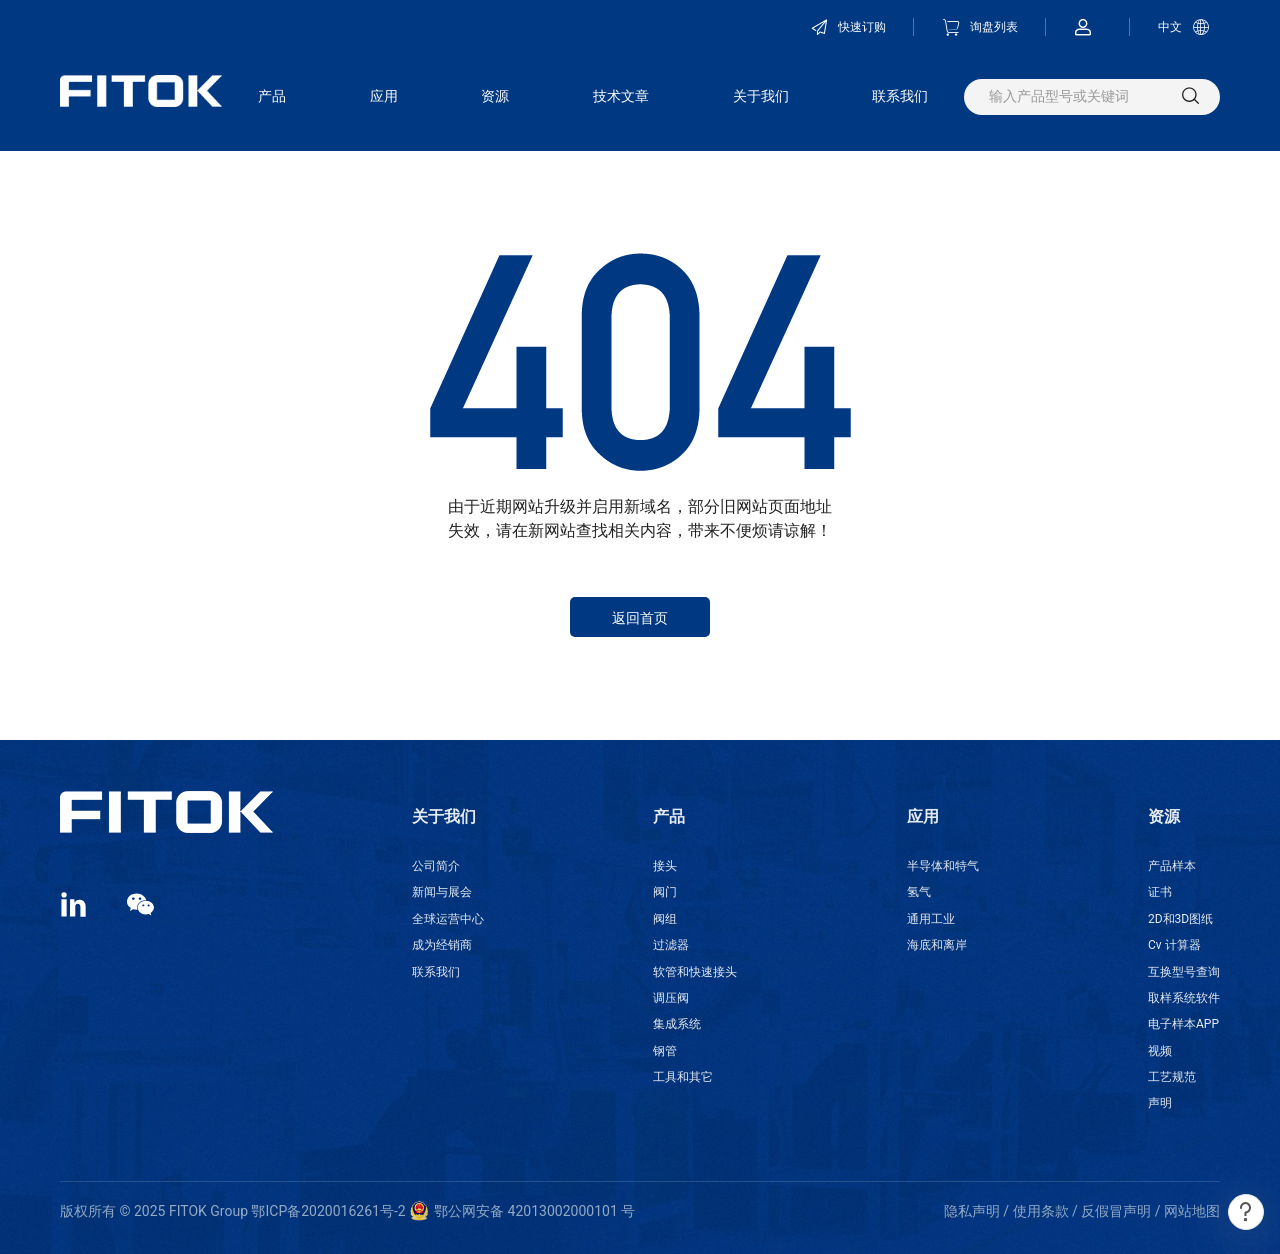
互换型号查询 (1184, 972)
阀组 (665, 919)
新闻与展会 (442, 892)
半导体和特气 (943, 866)
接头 (665, 866)
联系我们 (900, 96)
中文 (1184, 27)
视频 (1160, 1051)
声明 (1160, 1103)
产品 (272, 96)
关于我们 (761, 96)
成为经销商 (442, 945)
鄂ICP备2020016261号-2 (328, 1211)
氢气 (919, 892)
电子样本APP (1183, 1024)
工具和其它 (683, 1077)
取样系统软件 (1184, 998)
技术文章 (621, 96)
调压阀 (671, 998)
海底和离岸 (937, 945)
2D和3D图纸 (1180, 919)
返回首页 (640, 618)
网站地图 (1192, 1211)
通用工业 (931, 919)
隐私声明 (972, 1211)
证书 (1160, 892)
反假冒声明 (1116, 1211)
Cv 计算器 (1174, 945)
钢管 (665, 1051)
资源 (495, 96)
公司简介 (436, 866)
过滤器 (671, 945)
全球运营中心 (448, 919)
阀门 (665, 892)
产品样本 (1172, 866)
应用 (384, 96)
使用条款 (1041, 1211)
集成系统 (677, 1024)
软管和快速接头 (695, 972)
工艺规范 (1172, 1077)
